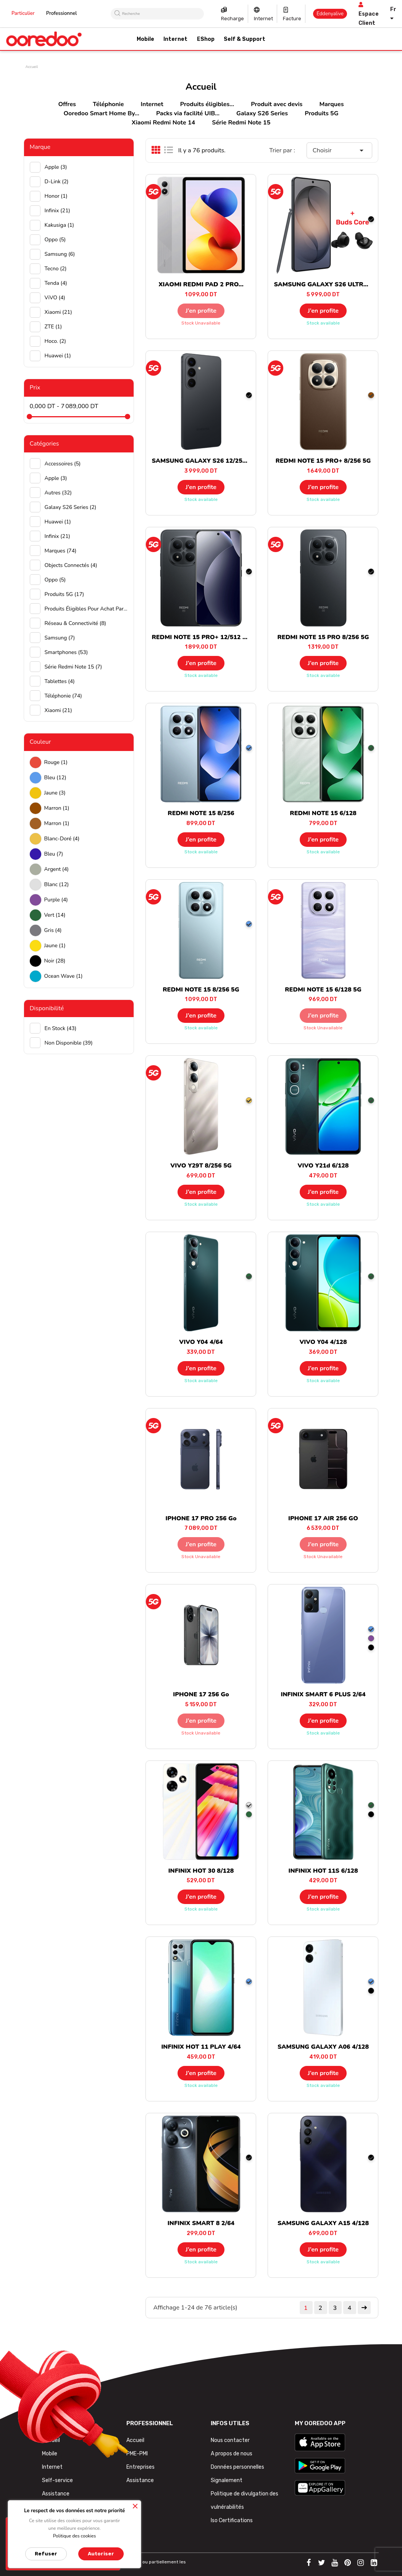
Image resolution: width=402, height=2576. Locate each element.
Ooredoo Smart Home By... (101, 113)
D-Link (57, 181)
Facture (292, 18)
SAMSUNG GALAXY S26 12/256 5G (204, 461)
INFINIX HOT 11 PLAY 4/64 (201, 2047)
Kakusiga (59, 225)
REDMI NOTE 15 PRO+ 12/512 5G (201, 637)
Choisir (339, 150)
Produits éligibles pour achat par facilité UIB (86, 608)
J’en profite (201, 311)
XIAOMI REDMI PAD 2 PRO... (201, 284)
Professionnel (61, 13)
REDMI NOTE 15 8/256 (201, 813)
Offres (67, 104)
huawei (58, 355)
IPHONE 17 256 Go (201, 1694)
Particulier (23, 13)
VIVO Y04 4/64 (201, 1342)
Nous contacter (230, 2440)
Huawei (58, 521)
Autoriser (101, 2554)
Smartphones (66, 652)
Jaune (55, 792)
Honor (56, 196)
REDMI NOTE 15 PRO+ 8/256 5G (323, 461)
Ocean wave (63, 976)
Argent (56, 869)
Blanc (56, 884)
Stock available (323, 323)
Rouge (56, 762)
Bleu (55, 777)
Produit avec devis (276, 104)
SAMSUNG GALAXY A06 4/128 (323, 2047)
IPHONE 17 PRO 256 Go (200, 1518)
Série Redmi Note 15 (241, 122)
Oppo (55, 239)
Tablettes (60, 681)
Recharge (232, 18)
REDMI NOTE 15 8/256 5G (201, 989)
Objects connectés (71, 565)
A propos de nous (231, 2453)
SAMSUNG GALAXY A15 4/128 (323, 2223)
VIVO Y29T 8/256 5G (200, 1165)
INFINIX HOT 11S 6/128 (323, 1871)
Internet (263, 18)
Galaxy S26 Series (262, 113)
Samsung (60, 254)
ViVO (55, 297)
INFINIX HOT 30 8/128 (201, 1871)
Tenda (56, 283)
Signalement (226, 2480)
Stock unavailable (200, 323)
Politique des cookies (74, 2536)
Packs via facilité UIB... (188, 113)
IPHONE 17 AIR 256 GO (323, 1518)
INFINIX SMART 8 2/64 (201, 2223)
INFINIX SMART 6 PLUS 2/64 (323, 1694)
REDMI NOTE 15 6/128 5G (323, 989)
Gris (53, 930)
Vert (55, 915)
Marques (331, 104)
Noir (55, 960)
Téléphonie (108, 104)
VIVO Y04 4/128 (323, 1342)
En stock (61, 1028)
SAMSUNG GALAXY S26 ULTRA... (323, 284)
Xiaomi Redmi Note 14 (163, 122)
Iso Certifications (232, 2520)
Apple (56, 167)
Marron (56, 808)
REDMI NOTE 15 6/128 (323, 813)
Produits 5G (321, 113)
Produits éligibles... (207, 104)
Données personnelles (237, 2467)
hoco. (55, 341)
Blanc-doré (62, 838)
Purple (56, 899)
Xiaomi (58, 312)
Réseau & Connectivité (75, 623)
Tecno (56, 268)
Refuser (46, 2554)
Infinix (57, 210)
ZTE (53, 326)
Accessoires (63, 463)
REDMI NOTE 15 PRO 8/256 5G (323, 637)
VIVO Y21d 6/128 (323, 1165)
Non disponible (69, 1043)
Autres (58, 492)
